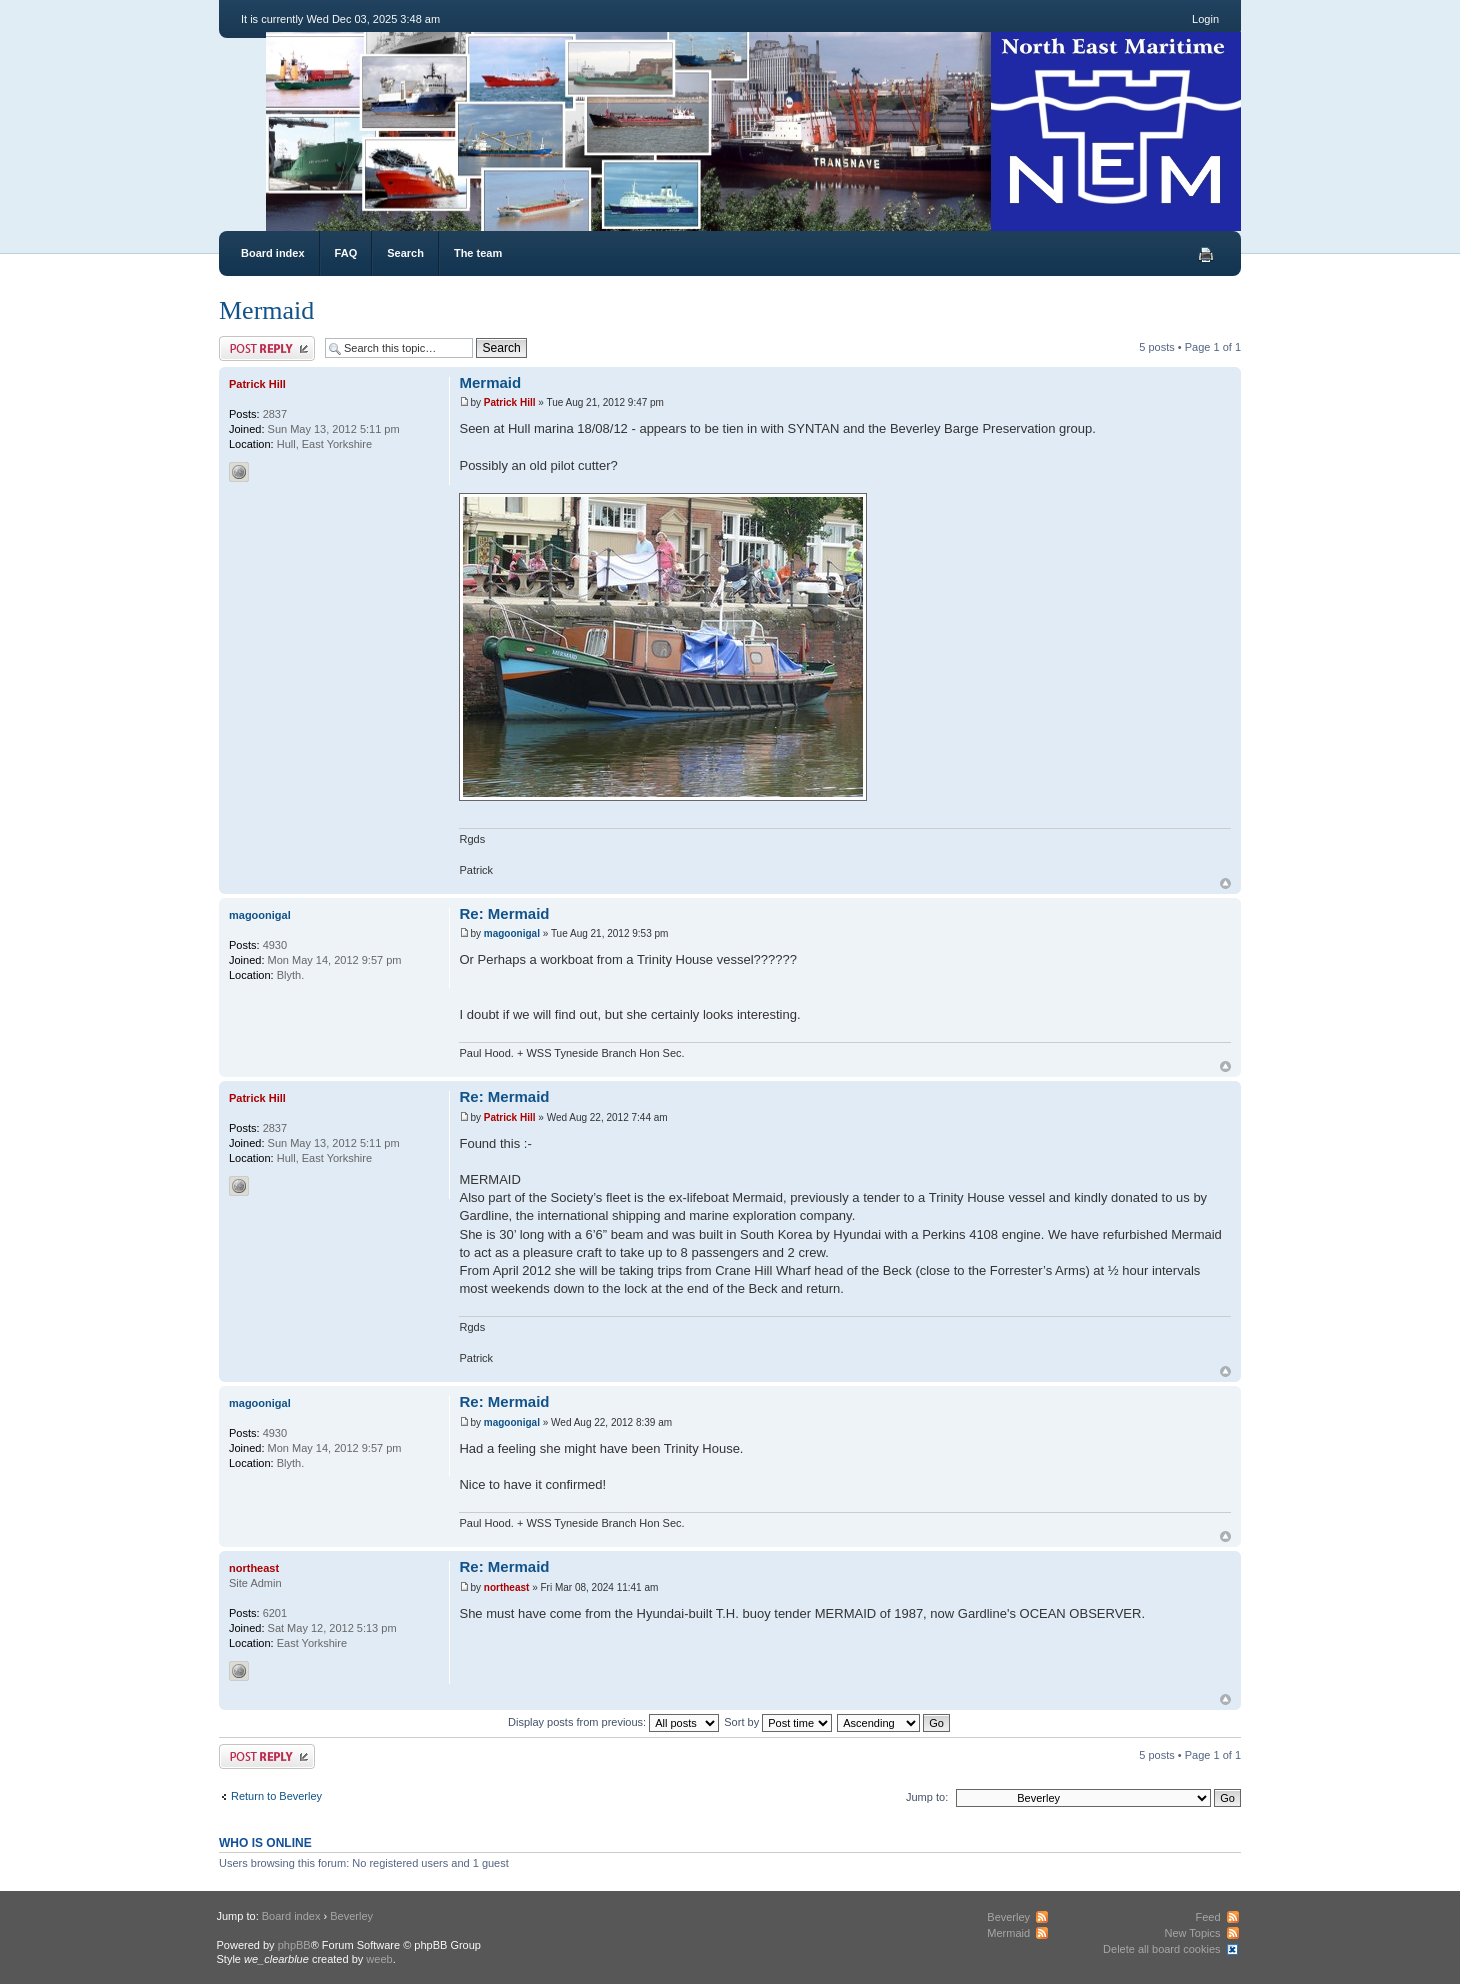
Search (405, 253)
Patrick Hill (510, 402)
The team (478, 253)
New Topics (1192, 1933)
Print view (1206, 255)
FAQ (346, 253)
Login (1205, 19)
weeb (379, 1959)
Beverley (351, 1916)
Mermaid (266, 310)
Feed (1207, 1917)
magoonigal (512, 933)
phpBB (294, 1945)
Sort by (778, 1722)
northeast (507, 1587)
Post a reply (267, 348)
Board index (273, 253)
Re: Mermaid (504, 913)
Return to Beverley (276, 1796)
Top (1225, 883)
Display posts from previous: (613, 1722)
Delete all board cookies (1161, 1949)
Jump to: (927, 1797)
